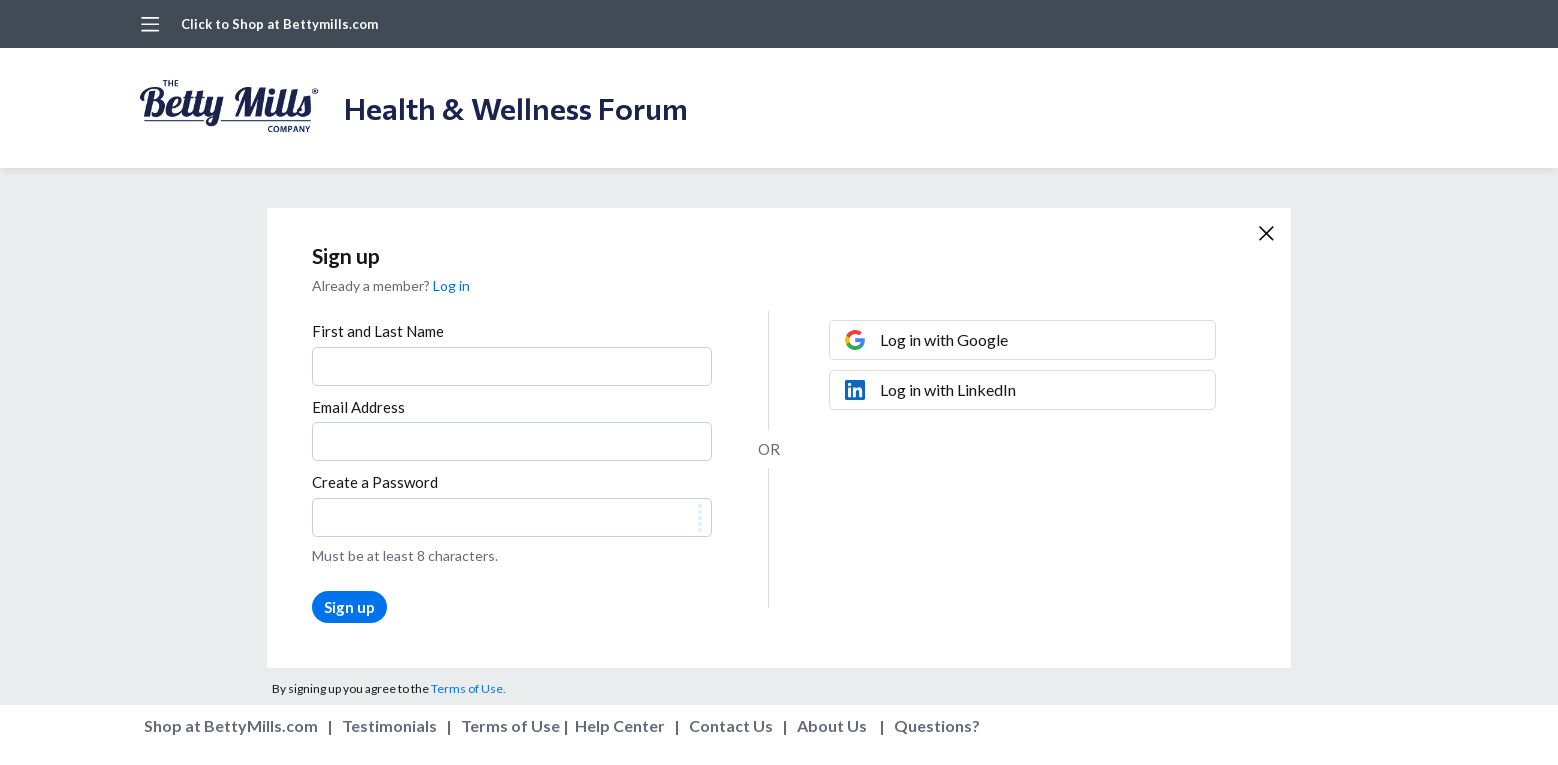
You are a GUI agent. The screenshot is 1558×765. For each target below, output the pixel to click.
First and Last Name (378, 331)
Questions (933, 725)
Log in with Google (944, 339)
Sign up (349, 607)
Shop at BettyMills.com (231, 725)
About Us (832, 725)
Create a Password (375, 482)
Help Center (620, 725)
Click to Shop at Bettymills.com (279, 24)
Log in (451, 285)
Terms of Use (510, 725)
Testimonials (389, 725)
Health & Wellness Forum (516, 107)
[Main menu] (150, 24)
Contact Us (731, 725)
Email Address (358, 407)
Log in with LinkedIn (948, 389)
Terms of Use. (468, 688)
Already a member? (391, 285)
